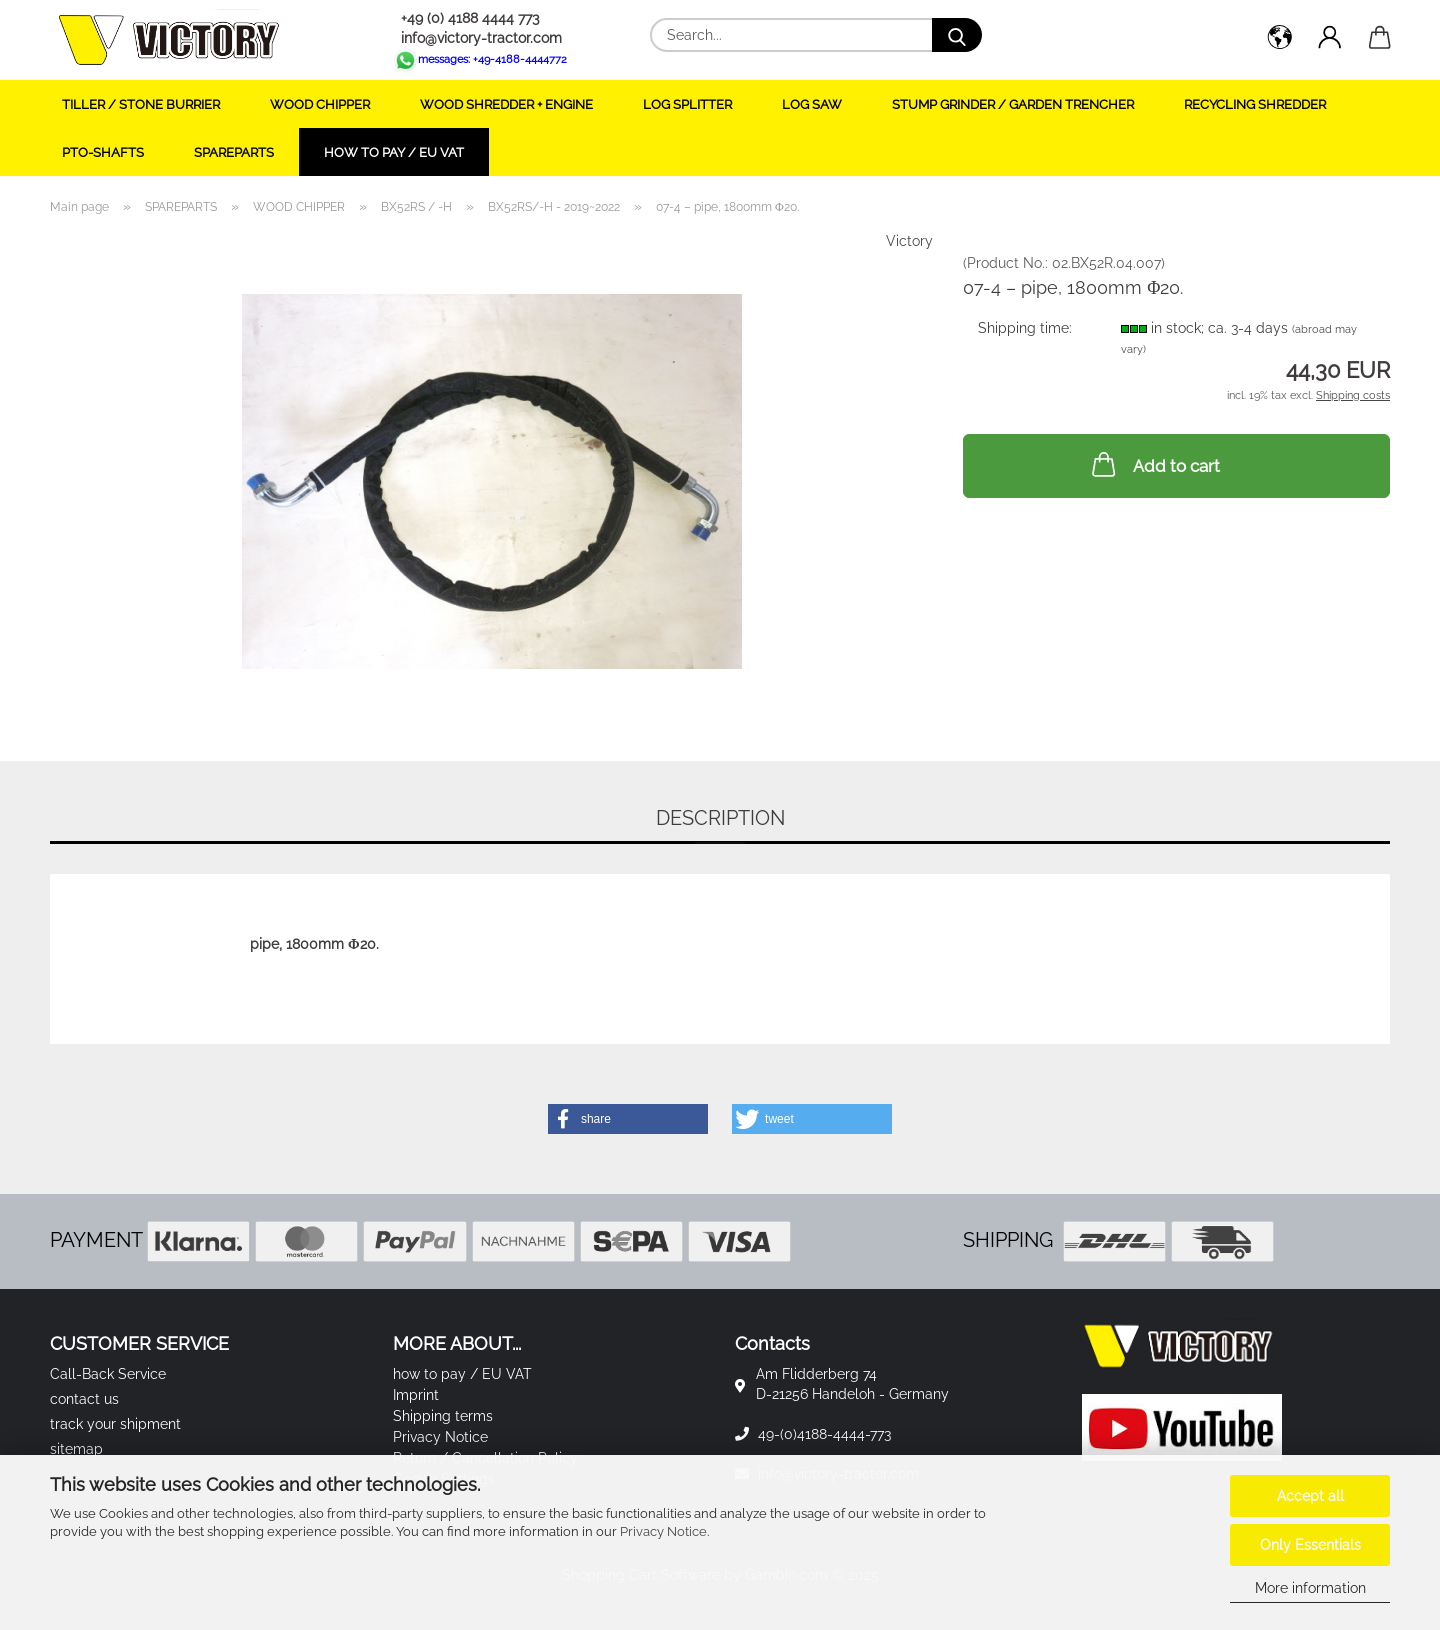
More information (1310, 1588)
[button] (1280, 40)
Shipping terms (443, 1416)
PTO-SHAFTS (103, 152)
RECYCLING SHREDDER (1255, 104)
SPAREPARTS (234, 152)
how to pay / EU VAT (394, 152)
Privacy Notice (663, 1531)
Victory (909, 241)
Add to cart (1154, 464)
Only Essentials (1310, 1545)
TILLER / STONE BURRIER (141, 104)
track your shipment (115, 1424)
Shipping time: (1025, 328)
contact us (84, 1399)
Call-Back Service (108, 1374)
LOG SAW (812, 104)
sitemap (76, 1449)
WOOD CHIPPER (320, 104)
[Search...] (957, 35)
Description (720, 818)
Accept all (1310, 1496)
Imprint (416, 1395)
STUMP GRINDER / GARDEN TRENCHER (1013, 104)
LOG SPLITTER (687, 104)
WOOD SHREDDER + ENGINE (506, 104)
